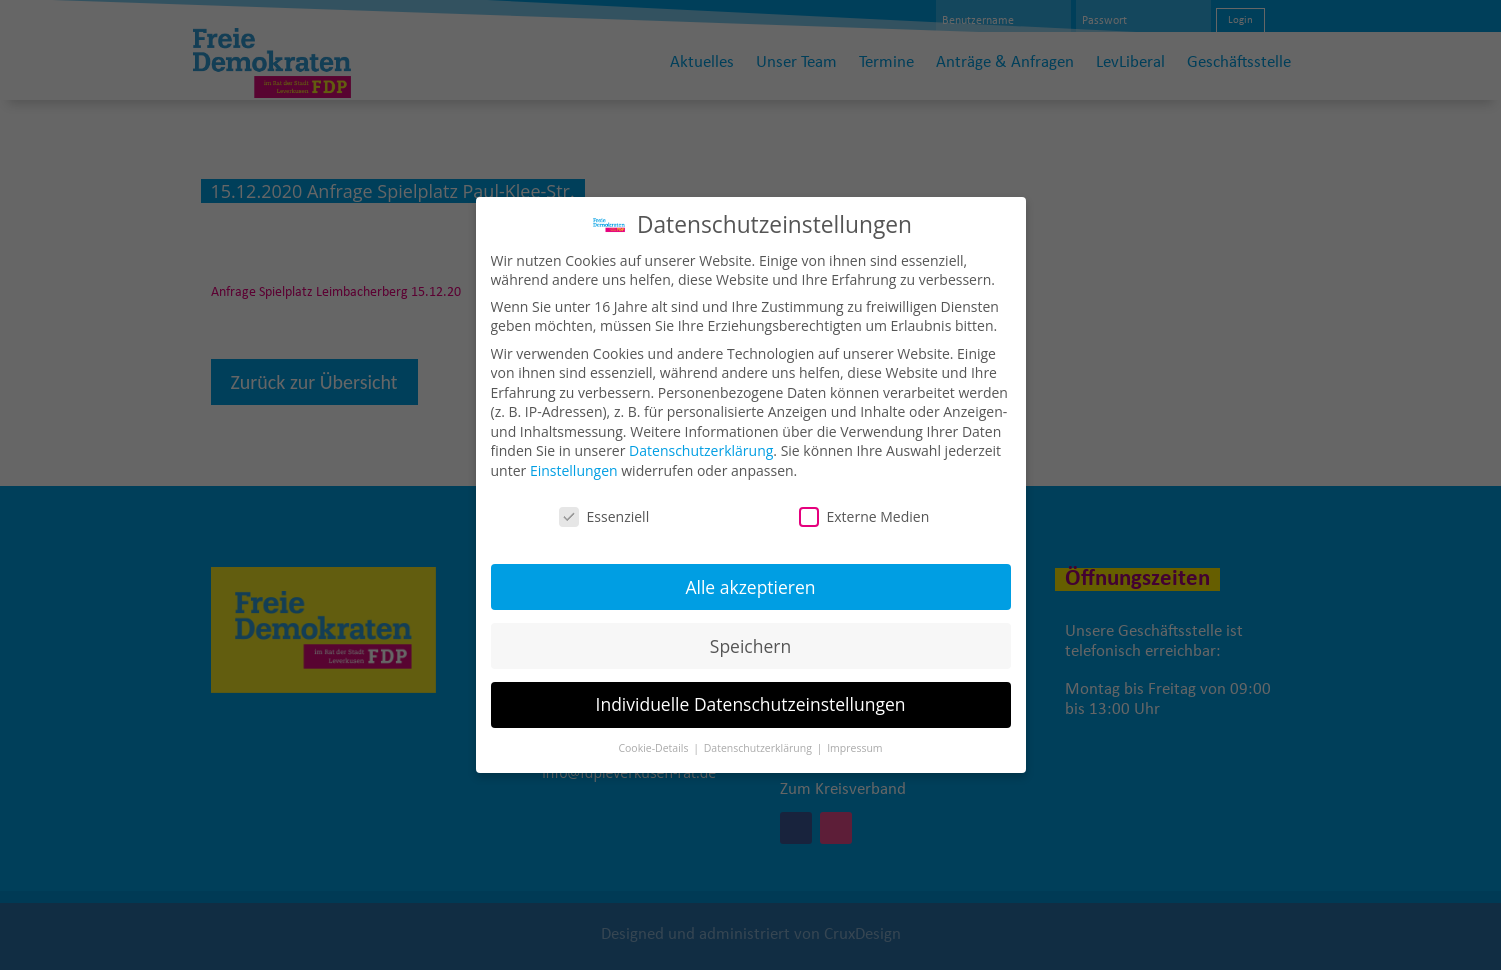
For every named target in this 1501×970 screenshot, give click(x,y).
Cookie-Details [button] (654, 734)
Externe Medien (864, 502)
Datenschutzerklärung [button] (759, 734)
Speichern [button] (750, 631)
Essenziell (604, 502)
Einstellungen (574, 456)
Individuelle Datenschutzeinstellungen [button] (751, 690)
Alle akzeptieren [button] (750, 572)
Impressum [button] (854, 734)
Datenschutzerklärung (701, 436)
